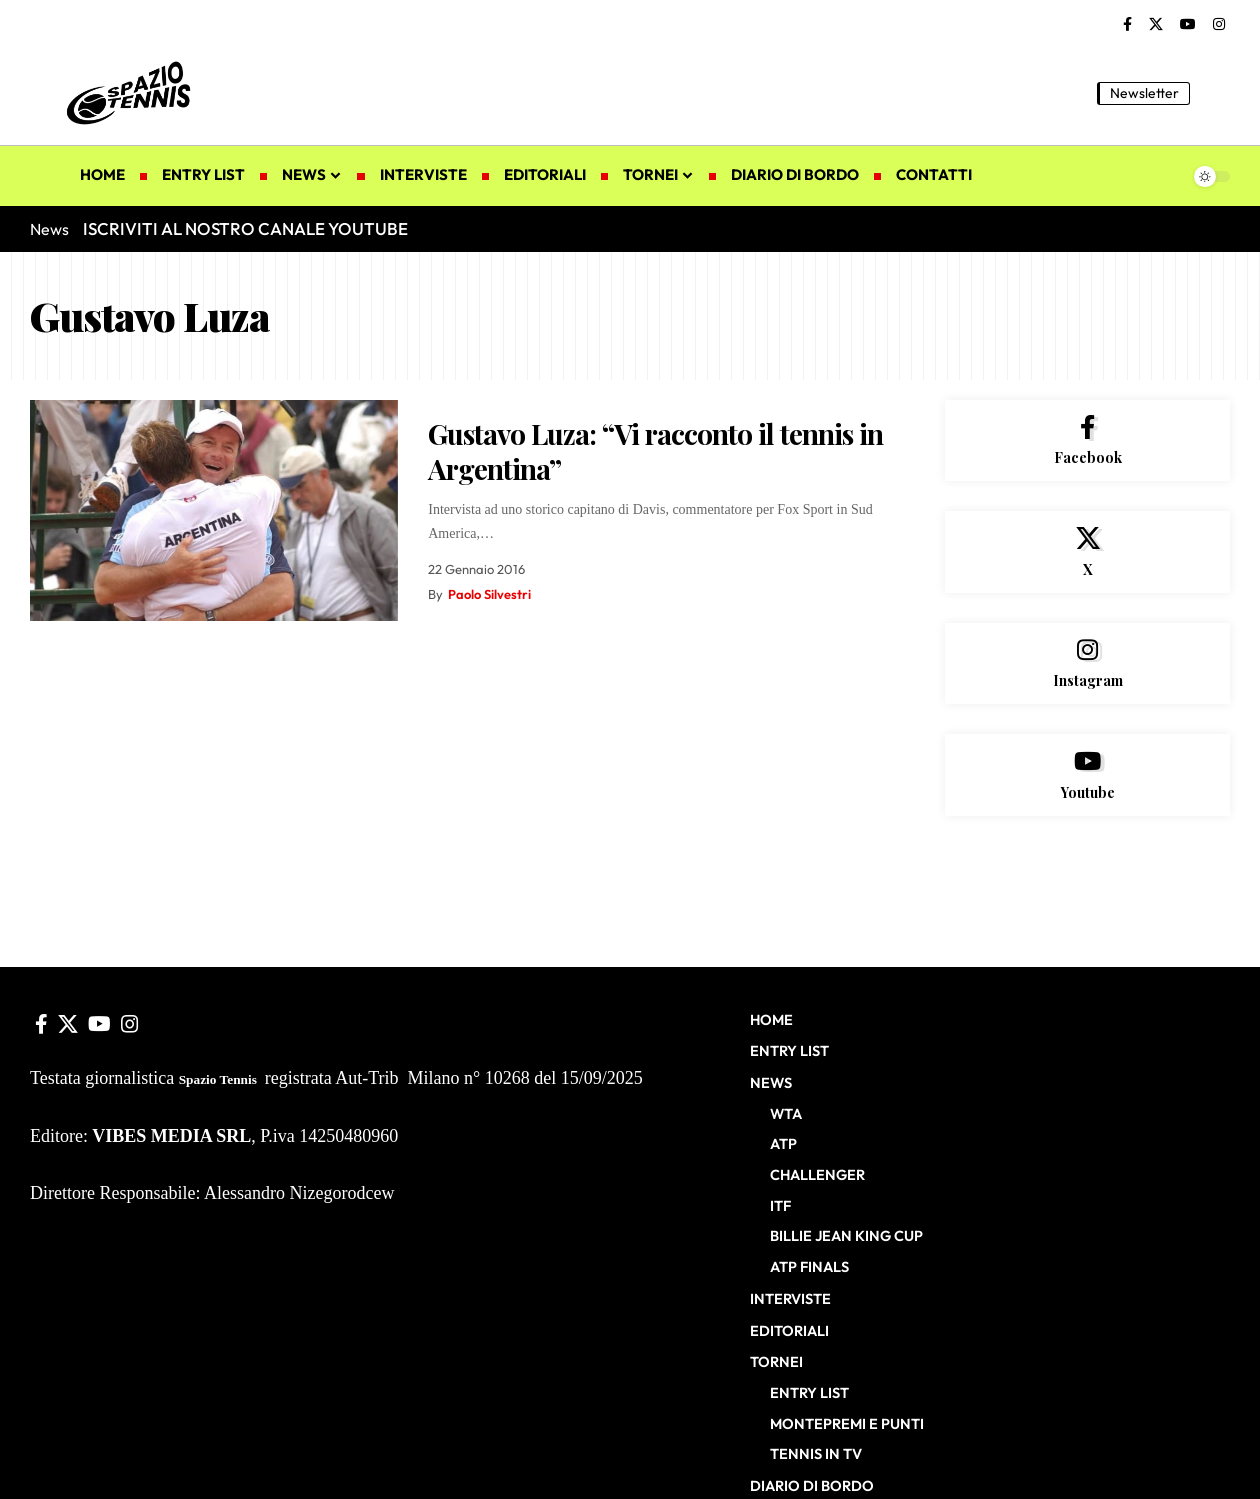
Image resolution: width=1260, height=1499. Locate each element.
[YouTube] (1188, 25)
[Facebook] (1127, 25)
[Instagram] (1219, 25)
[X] (1156, 25)
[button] (1215, 93)
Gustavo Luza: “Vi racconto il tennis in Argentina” (655, 451)
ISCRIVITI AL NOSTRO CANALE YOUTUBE (245, 228)
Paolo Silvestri (489, 594)
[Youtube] (1087, 776)
